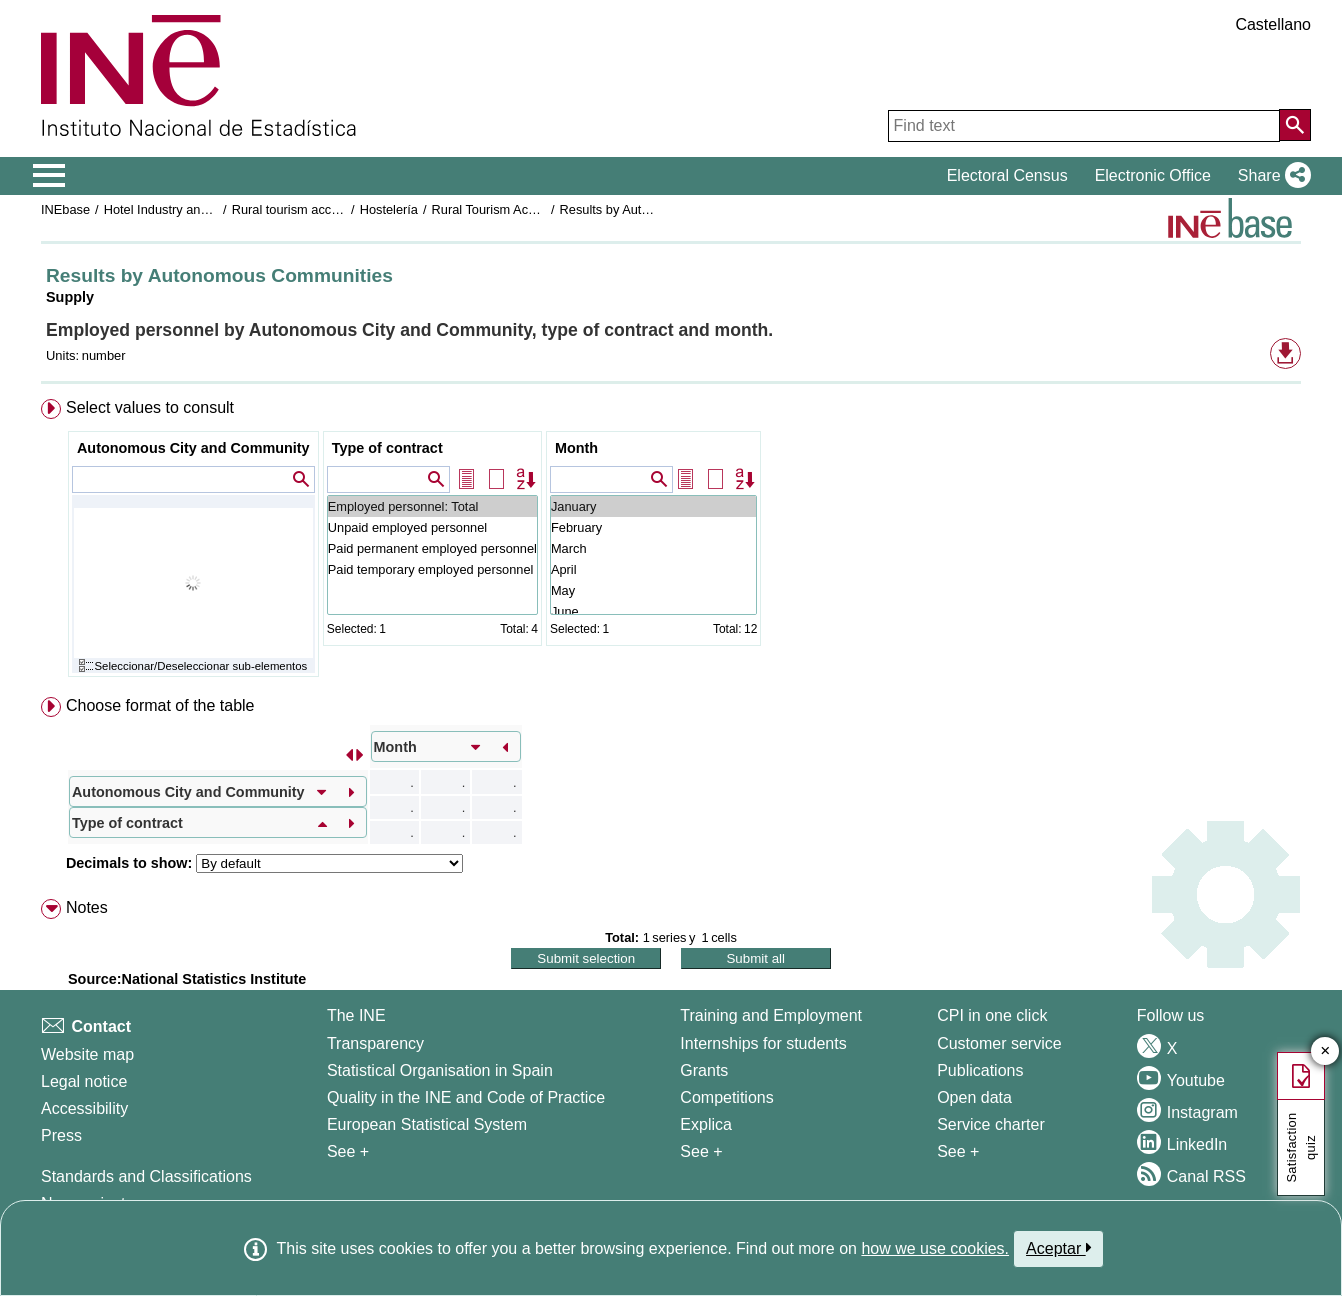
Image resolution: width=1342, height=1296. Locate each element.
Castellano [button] (1273, 24)
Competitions (726, 1097)
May (653, 590)
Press (61, 1135)
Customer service (999, 1043)
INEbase (65, 209)
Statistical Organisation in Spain (440, 1070)
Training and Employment (771, 1015)
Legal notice (84, 1081)
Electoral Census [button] (1007, 175)
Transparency (375, 1043)
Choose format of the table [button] (160, 705)
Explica (706, 1124)
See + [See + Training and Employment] (701, 1151)
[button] (1270, 176)
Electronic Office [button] (1153, 175)
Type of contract (387, 448)
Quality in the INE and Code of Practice (466, 1097)
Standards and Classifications (146, 1176)
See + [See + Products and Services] (958, 1151)
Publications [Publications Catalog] (980, 1070)
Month (576, 448)
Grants (704, 1070)
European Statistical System (427, 1124)
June (653, 611)
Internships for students (763, 1043)
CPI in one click (992, 1015)
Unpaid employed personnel (432, 527)
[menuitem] (671, 542)
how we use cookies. (935, 1248)
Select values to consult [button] (150, 407)
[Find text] (1084, 126)
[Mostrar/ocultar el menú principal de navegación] (49, 176)
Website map (87, 1054)
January (653, 506)
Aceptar (1058, 1248)
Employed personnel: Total (432, 506)
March (653, 548)
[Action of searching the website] (1295, 125)
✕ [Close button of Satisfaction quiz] (1325, 1051)
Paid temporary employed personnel (432, 569)
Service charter (991, 1124)
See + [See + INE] (348, 1151)
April (653, 569)
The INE (356, 1015)
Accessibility (84, 1108)
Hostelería (389, 209)
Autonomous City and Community (193, 448)
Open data (974, 1097)
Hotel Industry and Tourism (180, 209)
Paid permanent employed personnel (432, 548)
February (653, 527)
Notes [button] (87, 907)
